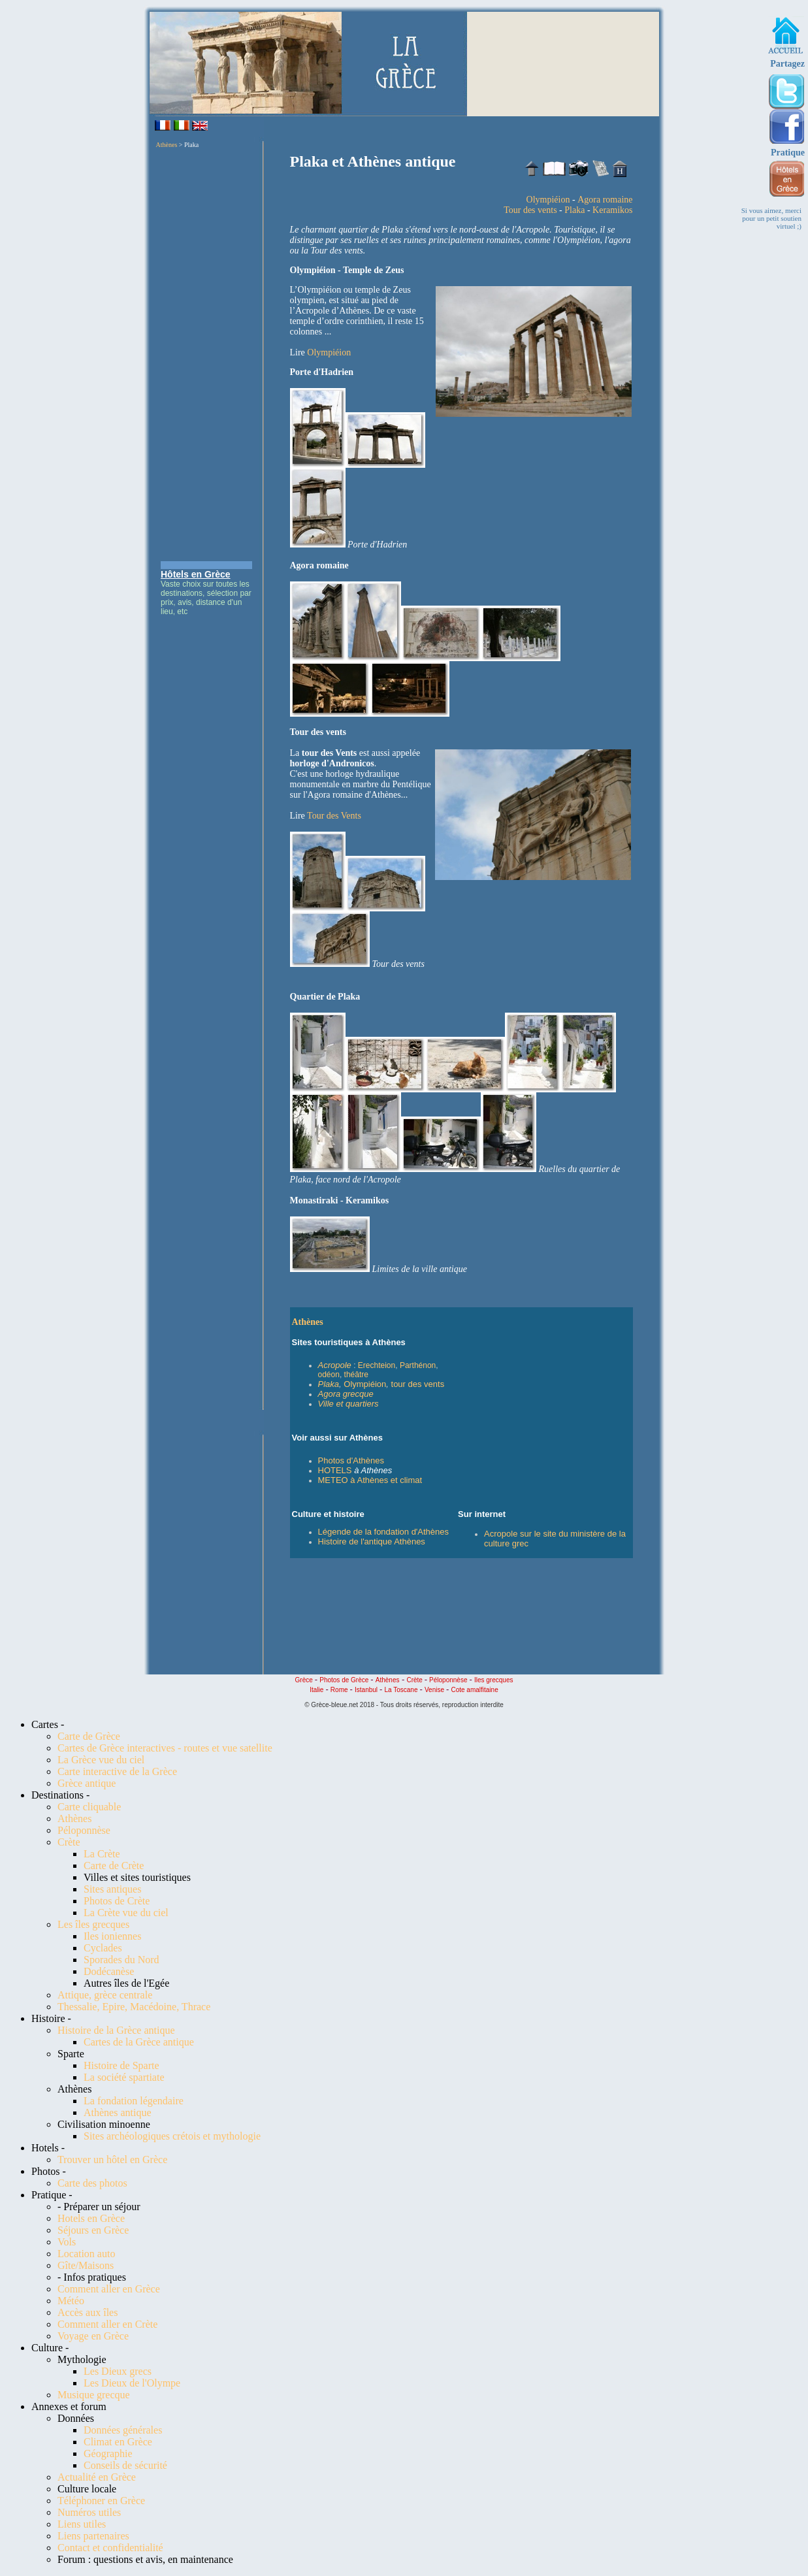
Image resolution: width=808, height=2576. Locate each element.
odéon (329, 1374)
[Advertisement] (206, 355)
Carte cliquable (89, 1806)
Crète (68, 1842)
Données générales (123, 2430)
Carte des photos (92, 2183)
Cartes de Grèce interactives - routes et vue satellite (164, 1747)
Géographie (108, 2453)
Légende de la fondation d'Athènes (383, 1532)
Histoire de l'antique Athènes (371, 1541)
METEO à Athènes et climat (370, 1480)
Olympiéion (548, 199)
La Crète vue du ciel (126, 1912)
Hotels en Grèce (91, 2218)
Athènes (167, 144)
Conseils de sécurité (125, 2465)
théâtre (356, 1374)
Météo (70, 2300)
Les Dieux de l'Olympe (132, 2383)
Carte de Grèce (88, 1736)
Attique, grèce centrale (104, 1994)
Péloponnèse (83, 1830)
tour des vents (418, 1384)
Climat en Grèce (118, 2441)
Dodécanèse (109, 1971)
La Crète (102, 1853)
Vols (66, 2241)
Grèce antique (86, 1783)
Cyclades (103, 1947)
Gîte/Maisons (85, 2265)
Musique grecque (93, 2394)
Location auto (86, 2253)
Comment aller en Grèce (108, 2288)
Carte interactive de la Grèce (117, 1771)
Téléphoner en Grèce (101, 2500)
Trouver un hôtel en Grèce (112, 2159)
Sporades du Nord (121, 1959)
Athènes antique (118, 2112)
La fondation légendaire (134, 2100)
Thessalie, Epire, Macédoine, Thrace (133, 2006)
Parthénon (418, 1365)
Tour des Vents (334, 816)
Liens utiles (81, 2524)
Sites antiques (112, 1889)
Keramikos (612, 210)
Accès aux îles (87, 2312)
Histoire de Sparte (121, 2065)
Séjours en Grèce (93, 2230)
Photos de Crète (117, 1900)
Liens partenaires (93, 2535)
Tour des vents (530, 210)
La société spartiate (124, 2077)
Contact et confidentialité (110, 2547)
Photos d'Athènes (351, 1460)
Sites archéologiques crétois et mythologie (172, 2136)
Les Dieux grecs (118, 2371)
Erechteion (376, 1365)
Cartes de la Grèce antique (139, 2041)
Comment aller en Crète (107, 2324)
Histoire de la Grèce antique (115, 2030)
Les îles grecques (93, 1924)
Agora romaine (604, 199)
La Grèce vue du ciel (100, 1759)
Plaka (574, 210)
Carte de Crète (114, 1865)
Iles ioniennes (112, 1936)
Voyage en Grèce (93, 2335)
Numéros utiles (89, 2512)
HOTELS (335, 1470)
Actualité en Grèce (96, 2477)
